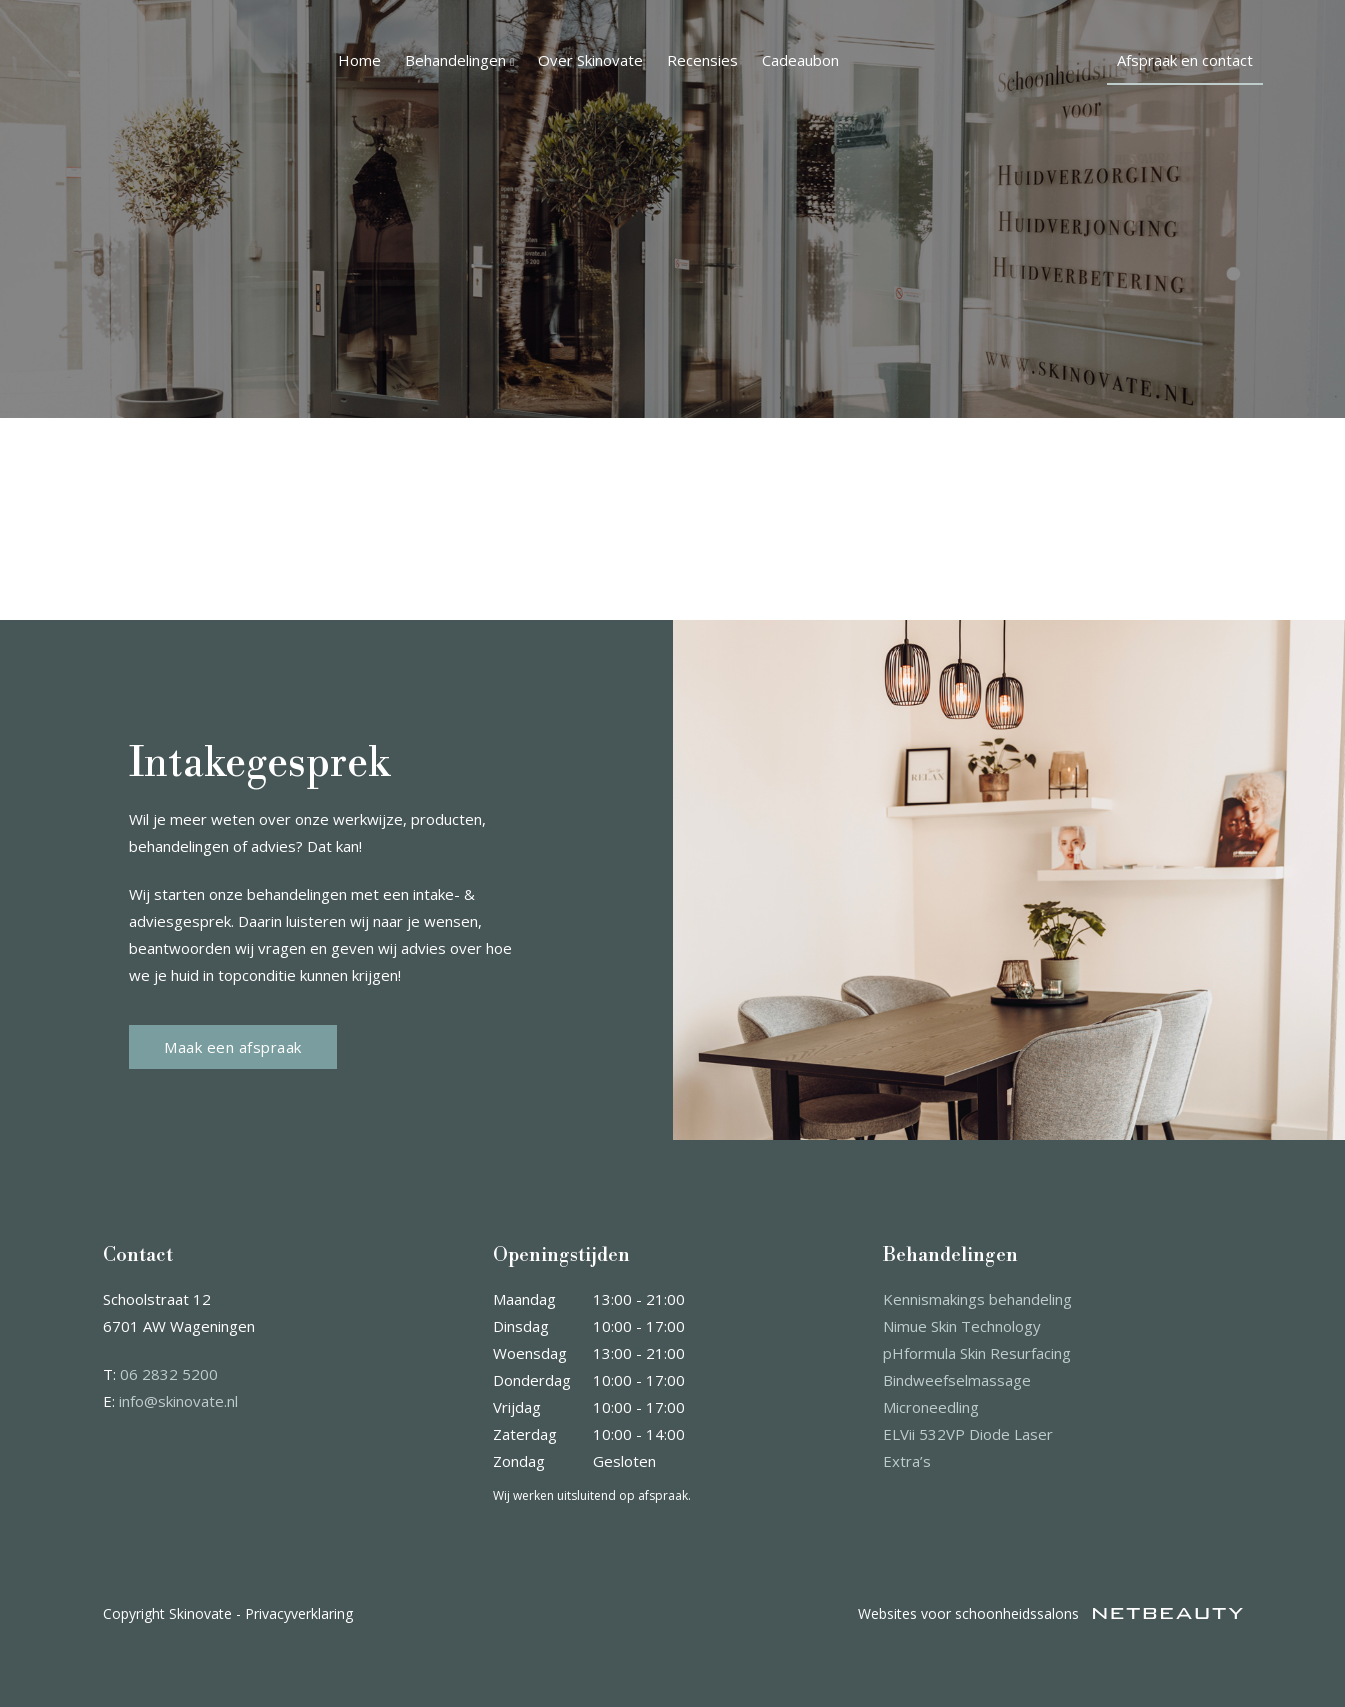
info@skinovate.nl (178, 1401)
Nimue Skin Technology (962, 1326)
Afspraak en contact (1185, 60)
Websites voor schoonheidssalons (1050, 1613)
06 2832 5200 (169, 1374)
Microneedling (931, 1407)
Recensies (702, 60)
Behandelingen (459, 60)
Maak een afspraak (233, 1047)
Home (359, 60)
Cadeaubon (800, 60)
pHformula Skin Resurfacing (977, 1353)
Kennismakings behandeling (977, 1299)
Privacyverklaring (299, 1613)
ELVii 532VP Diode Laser (968, 1434)
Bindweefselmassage (957, 1380)
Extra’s (907, 1461)
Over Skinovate (590, 60)
